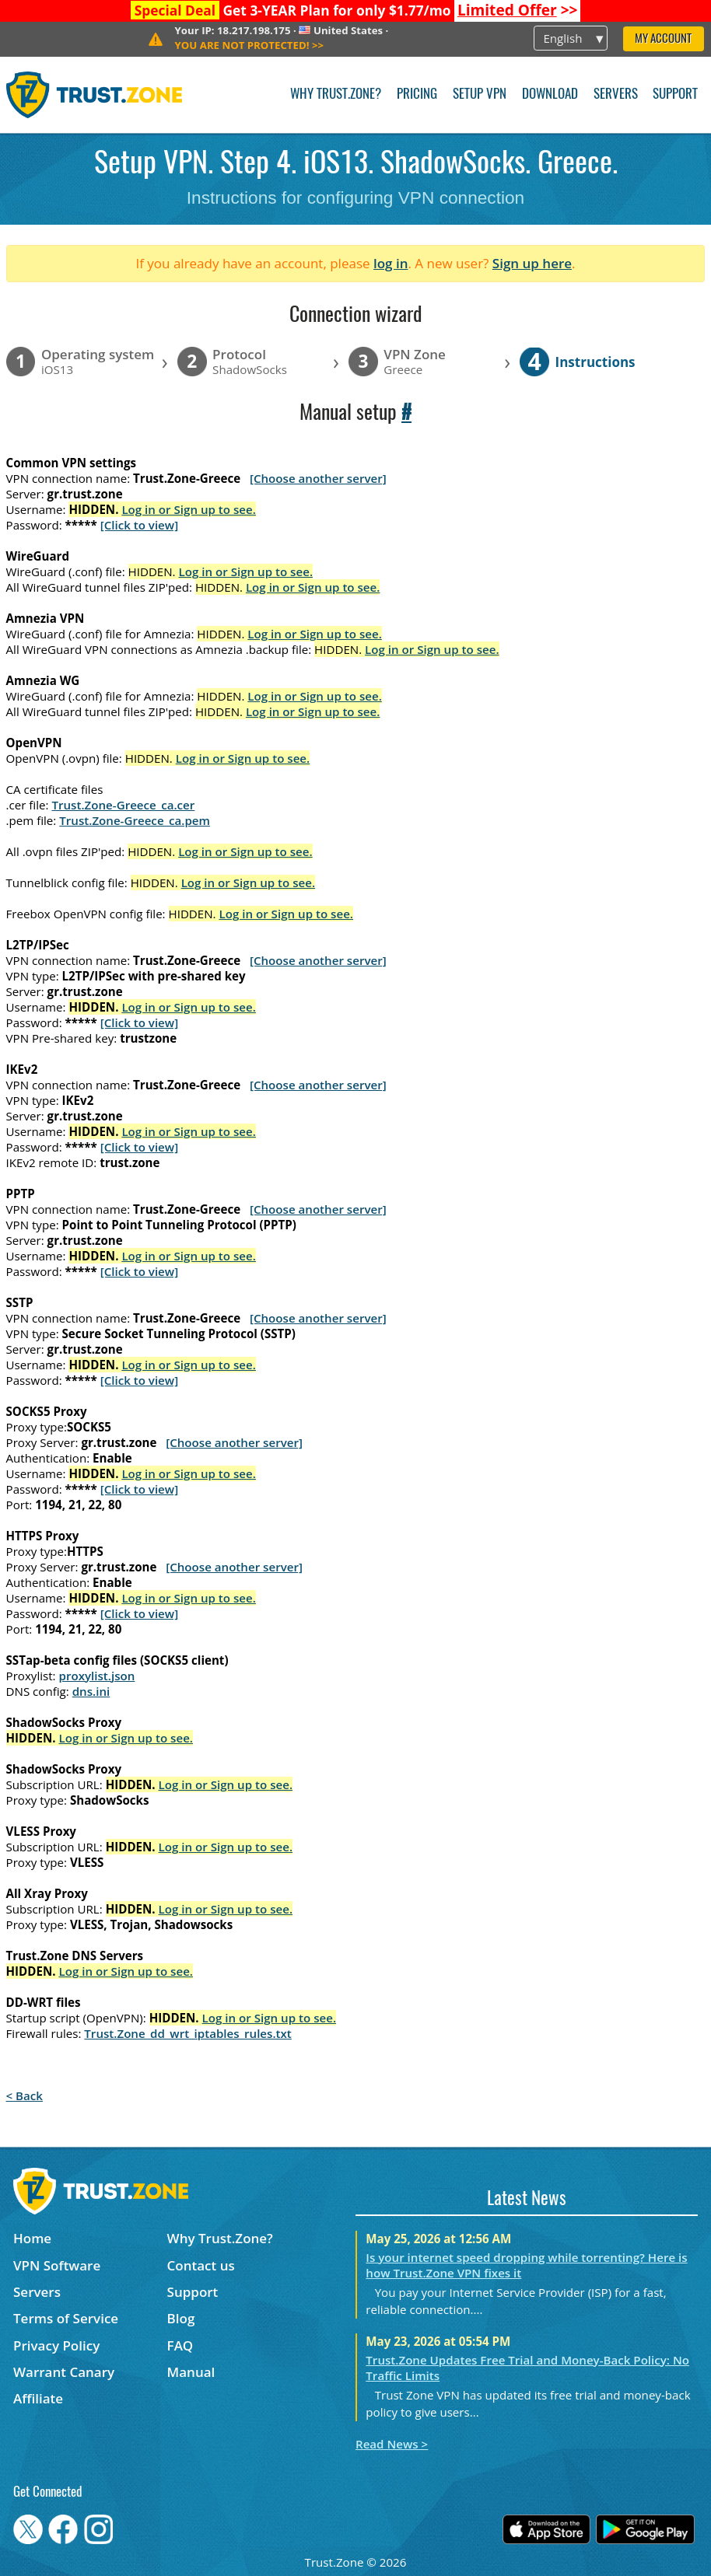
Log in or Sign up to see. (188, 509)
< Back (24, 2095)
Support (675, 94)
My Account (663, 39)
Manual (191, 2372)
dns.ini (91, 1691)
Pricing (417, 94)
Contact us (201, 2265)
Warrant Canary (63, 2372)
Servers (616, 94)
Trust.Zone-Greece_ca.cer (122, 805)
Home (32, 2238)
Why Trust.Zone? (335, 94)
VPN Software (56, 2265)
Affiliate (38, 2398)
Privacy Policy (56, 2345)
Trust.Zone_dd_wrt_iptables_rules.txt (188, 2033)
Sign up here (532, 263)
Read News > (392, 2444)
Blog (181, 2318)
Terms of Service (65, 2318)
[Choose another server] (318, 478)
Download (550, 94)
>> (517, 10)
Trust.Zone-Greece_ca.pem (134, 820)
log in (390, 263)
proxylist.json (97, 1675)
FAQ (180, 2345)
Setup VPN (479, 94)
